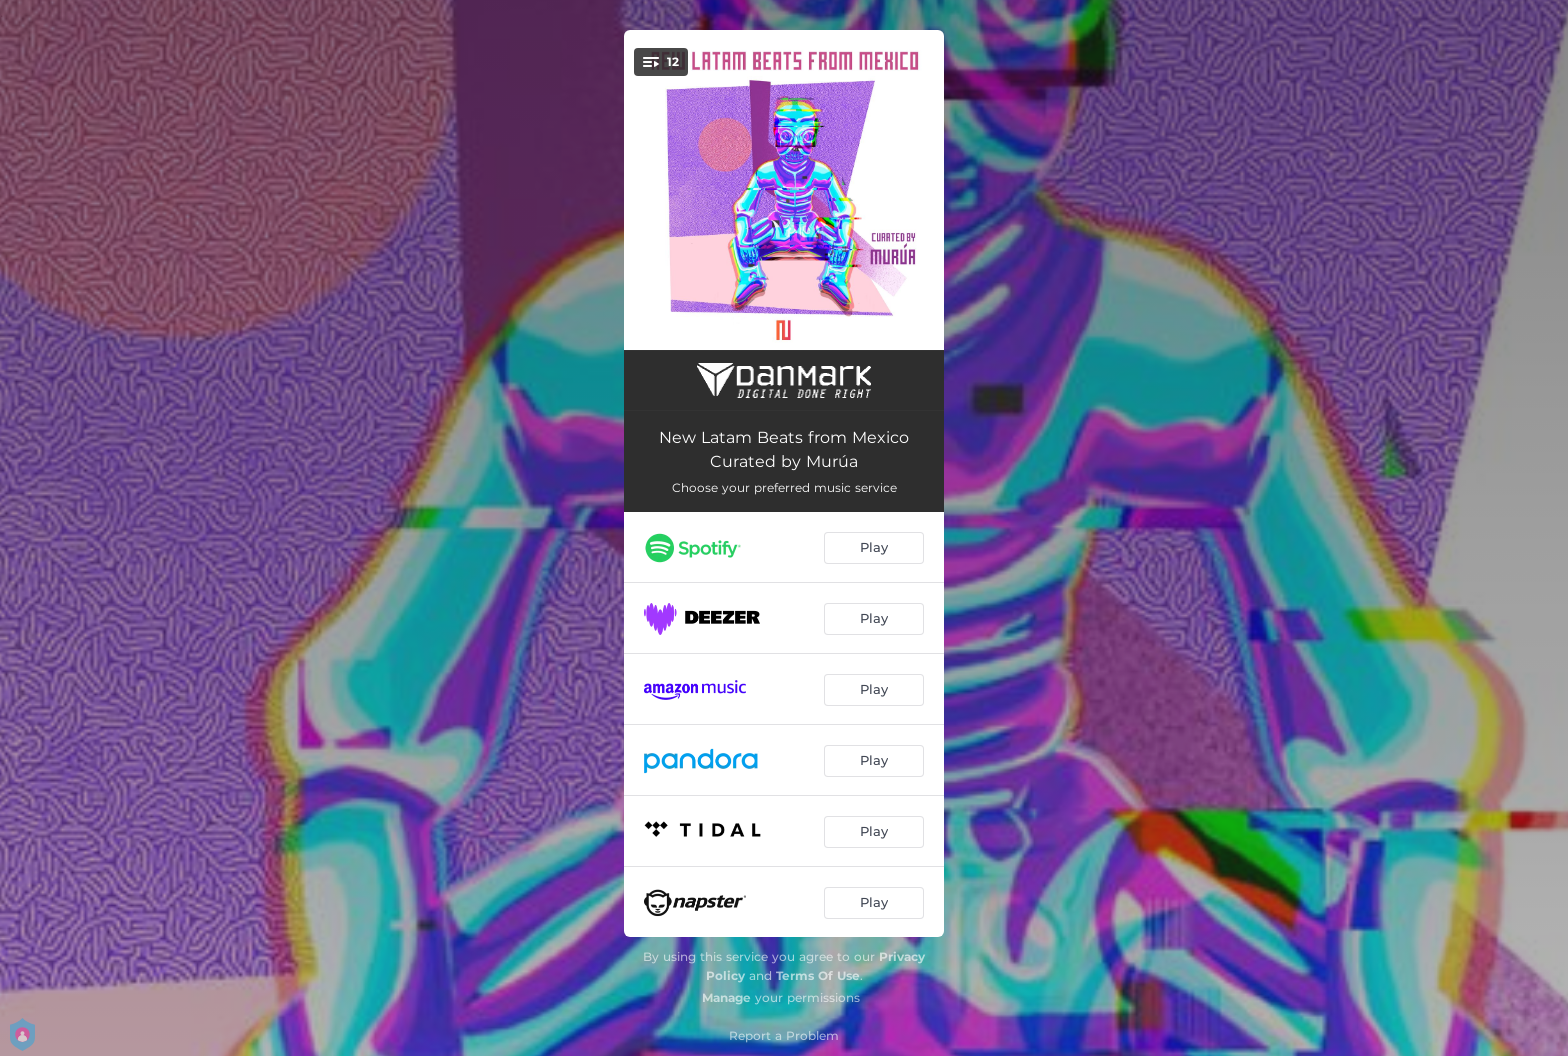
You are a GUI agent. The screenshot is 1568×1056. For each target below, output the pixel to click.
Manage (726, 997)
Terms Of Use (818, 975)
